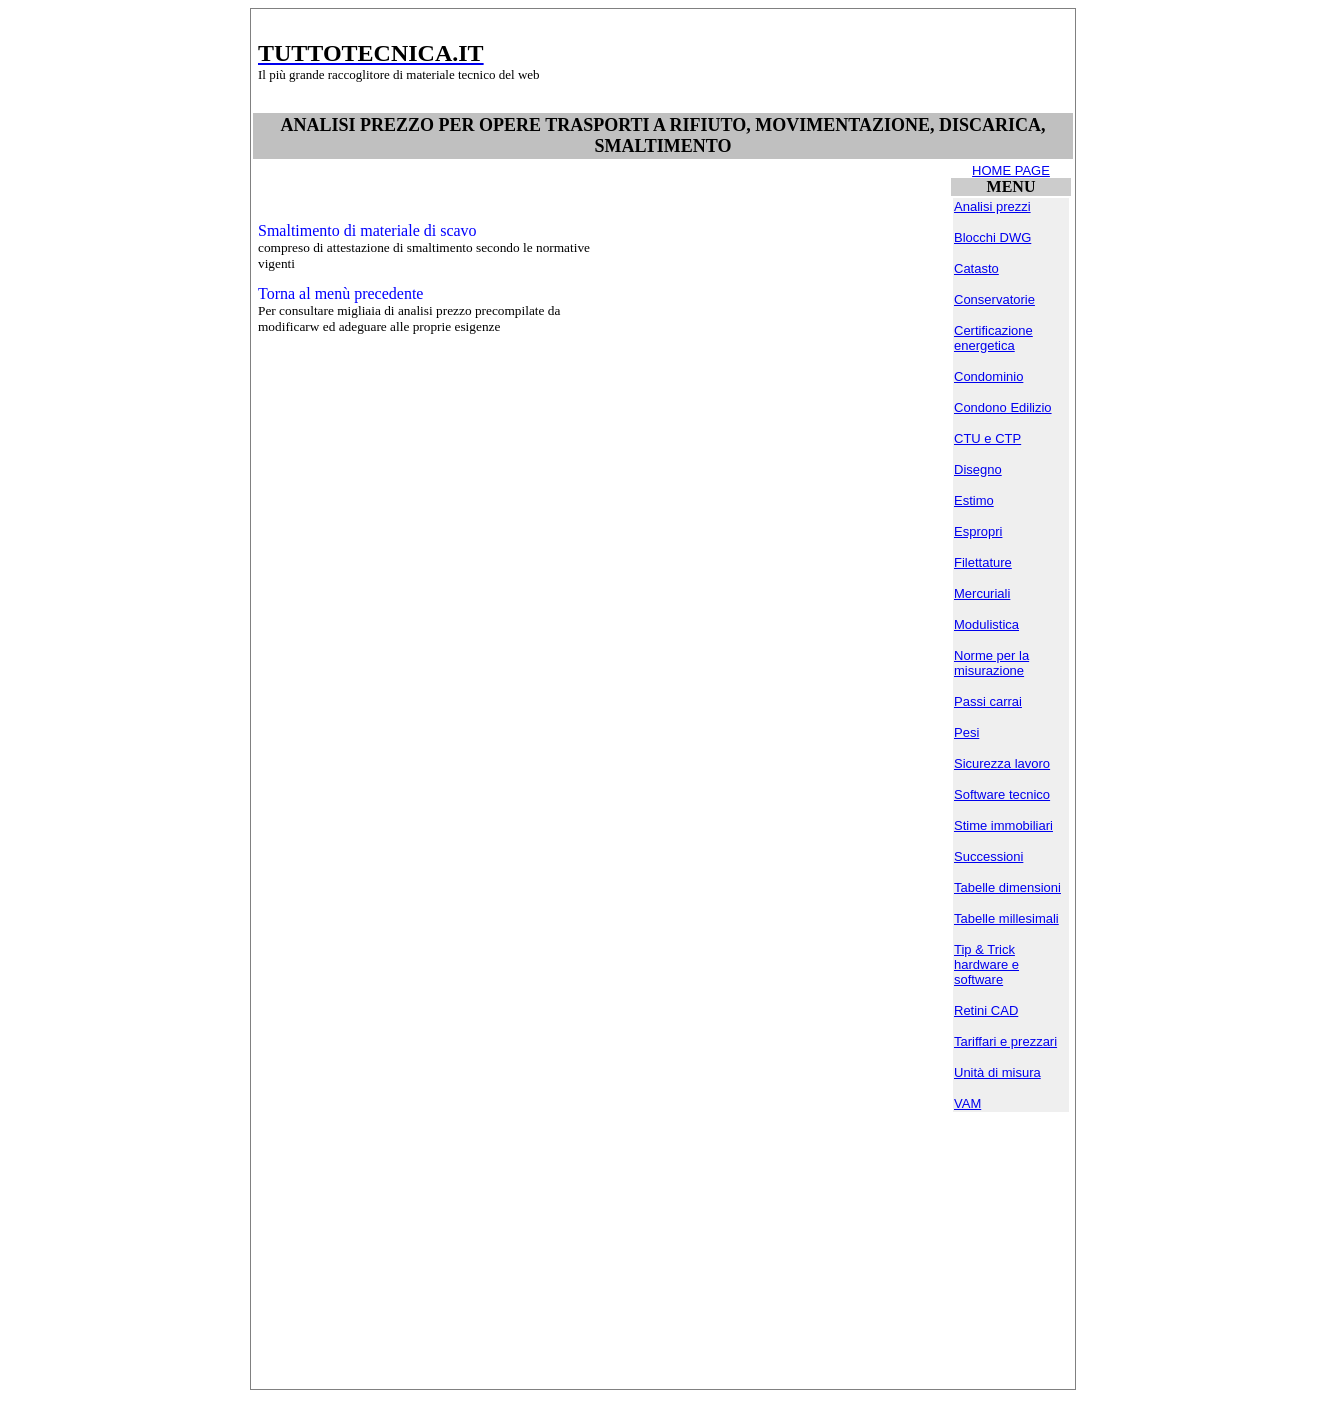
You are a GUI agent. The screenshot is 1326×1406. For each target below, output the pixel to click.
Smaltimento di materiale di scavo (367, 230)
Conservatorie (994, 299)
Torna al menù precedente (340, 293)
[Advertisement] (799, 61)
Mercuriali (982, 593)
